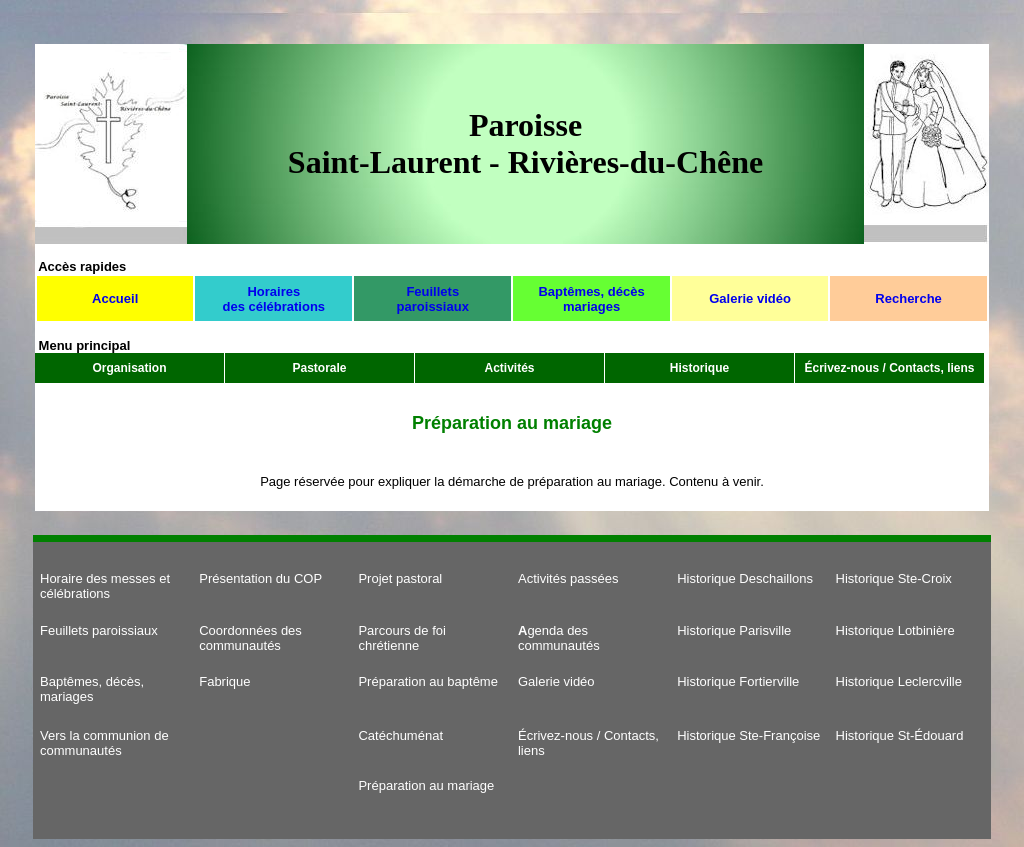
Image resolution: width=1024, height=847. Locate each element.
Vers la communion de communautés (104, 743)
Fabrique (224, 681)
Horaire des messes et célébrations (105, 586)
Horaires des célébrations (273, 299)
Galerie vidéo (750, 298)
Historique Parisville (734, 630)
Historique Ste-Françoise (748, 735)
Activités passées (568, 578)
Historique (699, 368)
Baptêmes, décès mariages (591, 299)
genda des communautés (559, 638)
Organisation (129, 368)
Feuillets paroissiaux (433, 299)
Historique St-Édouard (900, 735)
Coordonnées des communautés (250, 638)
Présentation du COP (260, 578)
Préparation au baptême (427, 681)
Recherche (908, 298)
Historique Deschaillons (745, 578)
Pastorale (319, 368)
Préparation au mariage (426, 785)
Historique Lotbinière (895, 630)
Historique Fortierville (738, 681)
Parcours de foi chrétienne (401, 638)
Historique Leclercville (899, 681)
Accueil (115, 298)
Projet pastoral (400, 578)
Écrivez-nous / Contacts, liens (889, 368)
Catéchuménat (400, 735)
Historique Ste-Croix (894, 578)
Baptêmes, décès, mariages (92, 689)
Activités (509, 368)
